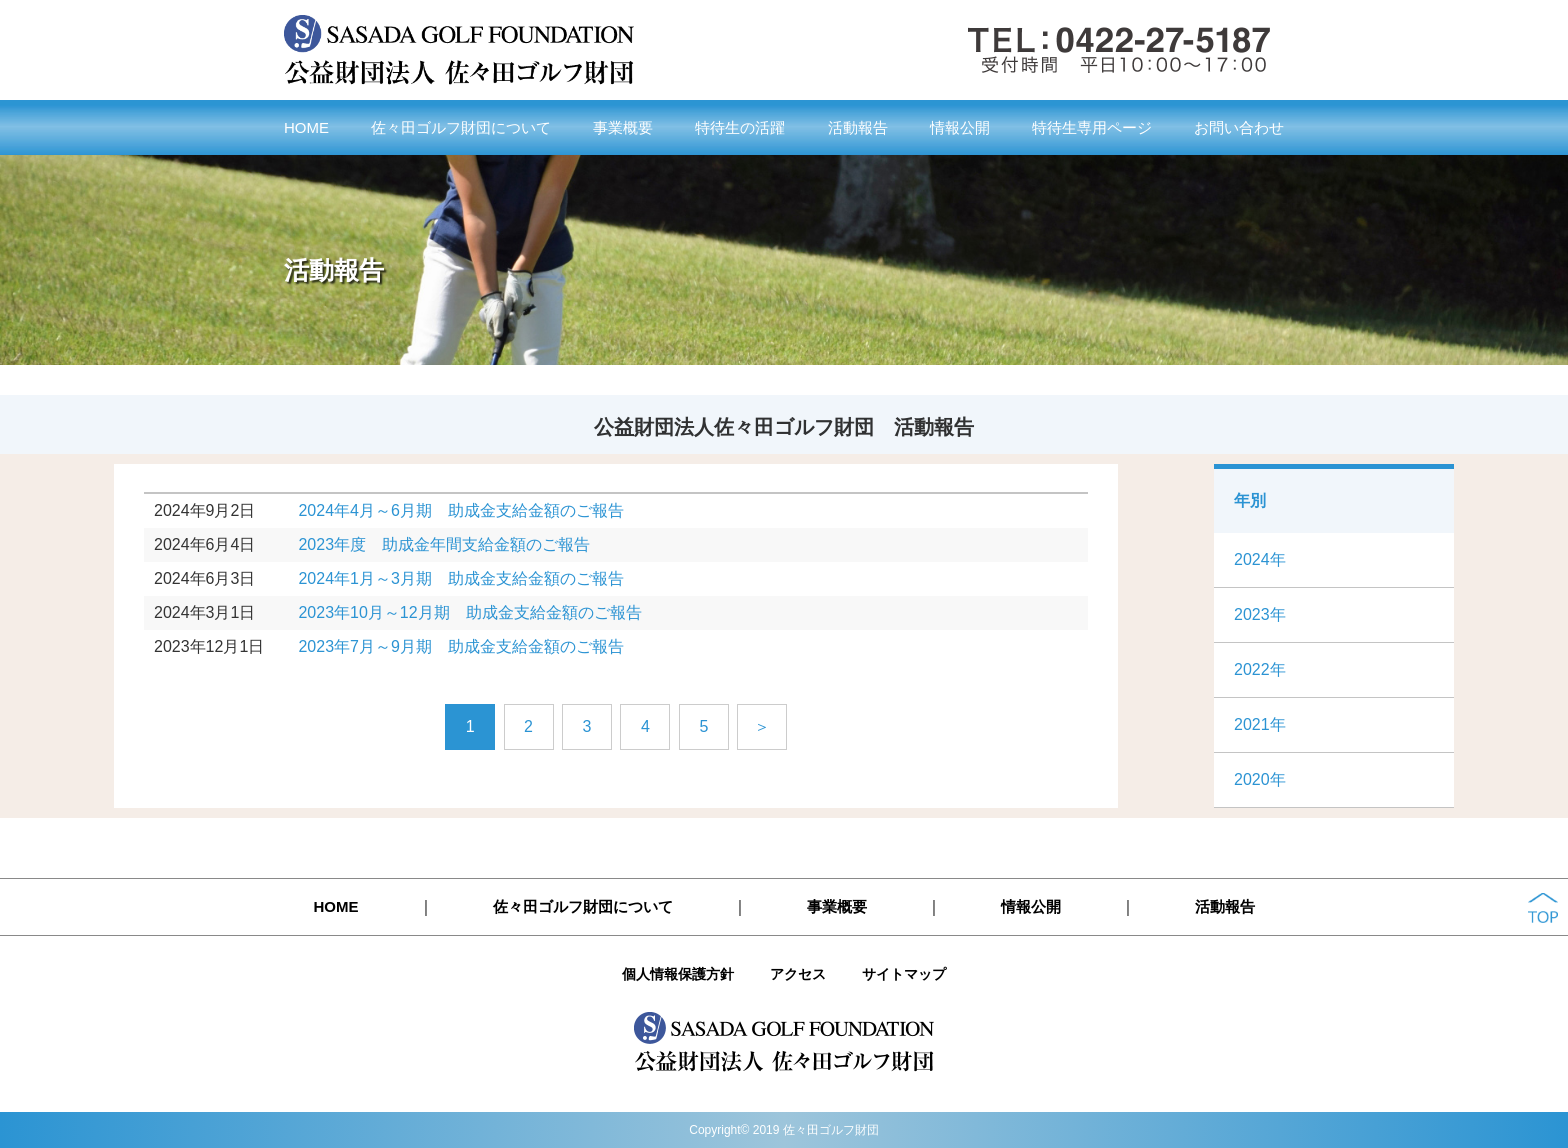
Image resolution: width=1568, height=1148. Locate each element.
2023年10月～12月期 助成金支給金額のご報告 (469, 612)
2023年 (1260, 614)
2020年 (1260, 779)
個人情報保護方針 (678, 974)
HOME (306, 127)
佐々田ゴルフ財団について (461, 127)
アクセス (798, 974)
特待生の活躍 (740, 127)
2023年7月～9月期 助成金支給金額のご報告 (460, 646)
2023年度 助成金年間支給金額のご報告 (444, 544)
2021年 (1260, 724)
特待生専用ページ (1092, 127)
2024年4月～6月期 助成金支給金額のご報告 (460, 510)
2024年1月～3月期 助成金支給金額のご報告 (460, 578)
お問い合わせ (1239, 127)
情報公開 (960, 127)
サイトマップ (904, 974)
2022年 (1260, 669)
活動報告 (858, 127)
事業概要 (623, 127)
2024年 (1260, 559)
